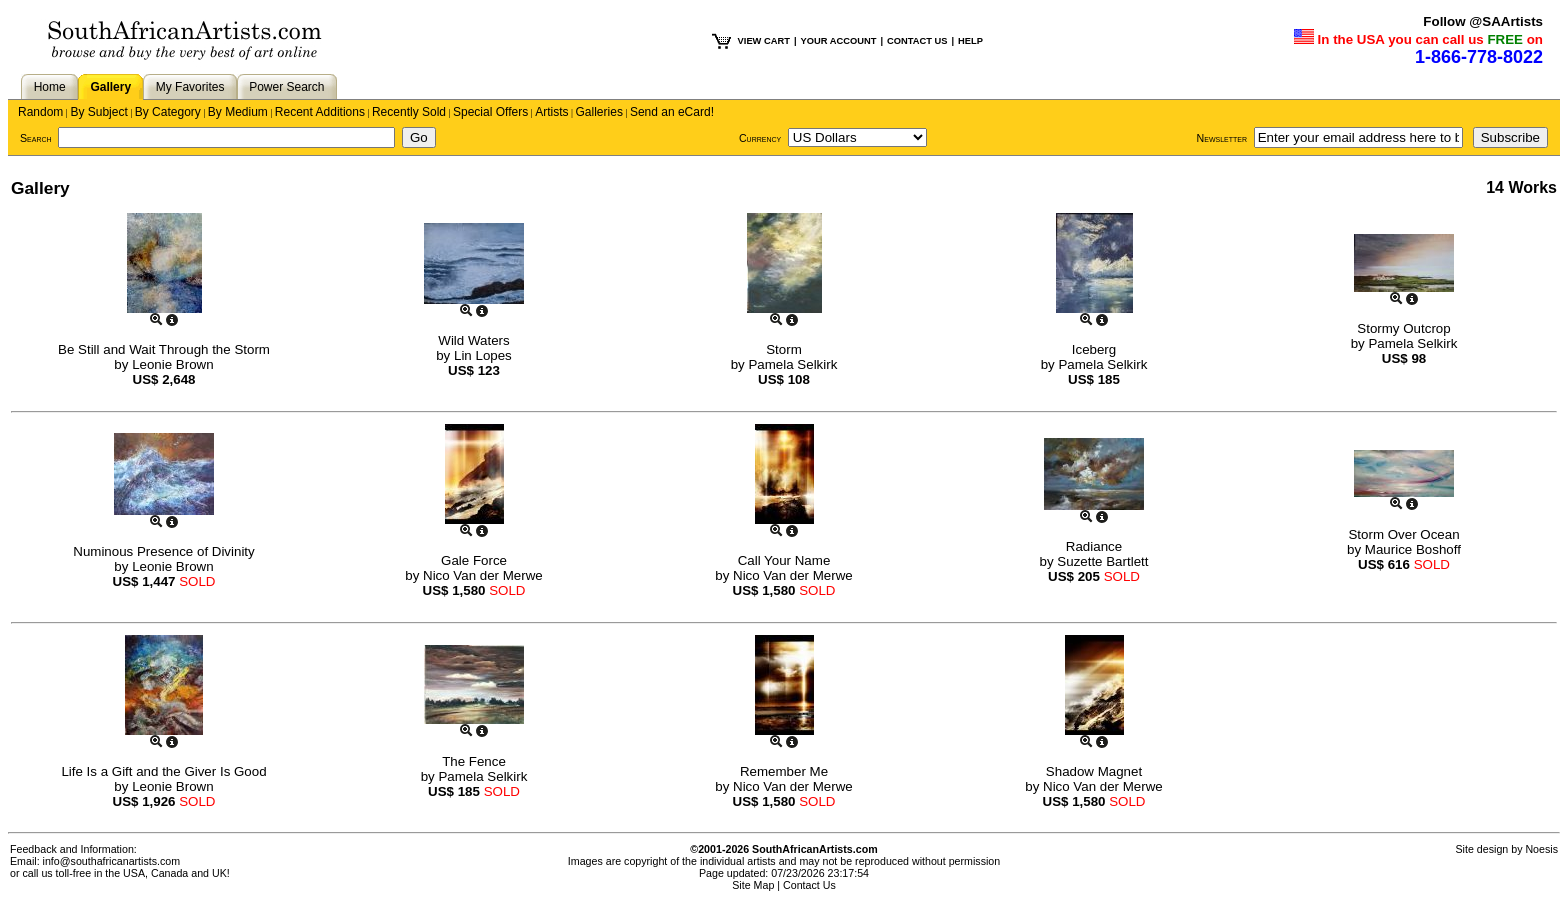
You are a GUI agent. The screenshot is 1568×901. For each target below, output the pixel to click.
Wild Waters (473, 340)
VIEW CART (764, 41)
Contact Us (809, 885)
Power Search (286, 87)
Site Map (753, 885)
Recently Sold (409, 112)
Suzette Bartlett (1102, 561)
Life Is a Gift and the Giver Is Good (163, 771)
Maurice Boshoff (1413, 549)
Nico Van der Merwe (483, 575)
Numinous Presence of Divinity (164, 551)
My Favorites (190, 87)
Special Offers (490, 112)
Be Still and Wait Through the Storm (164, 349)
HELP (970, 41)
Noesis (1541, 849)
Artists (551, 112)
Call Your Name (784, 560)
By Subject (98, 112)
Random (40, 112)
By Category (168, 112)
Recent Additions (320, 112)
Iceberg (1094, 349)
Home (50, 87)
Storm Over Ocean (1403, 534)
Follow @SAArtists (1483, 21)
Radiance (1094, 546)
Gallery (110, 87)
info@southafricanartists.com (112, 861)
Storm (784, 349)
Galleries (599, 112)
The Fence (474, 761)
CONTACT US (917, 41)
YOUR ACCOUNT (839, 41)
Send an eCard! (672, 112)
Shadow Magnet (1094, 771)
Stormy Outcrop (1403, 328)
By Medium (238, 112)
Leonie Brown (173, 364)
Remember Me (784, 771)
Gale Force (474, 560)
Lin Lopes (483, 355)
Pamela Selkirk (792, 364)
